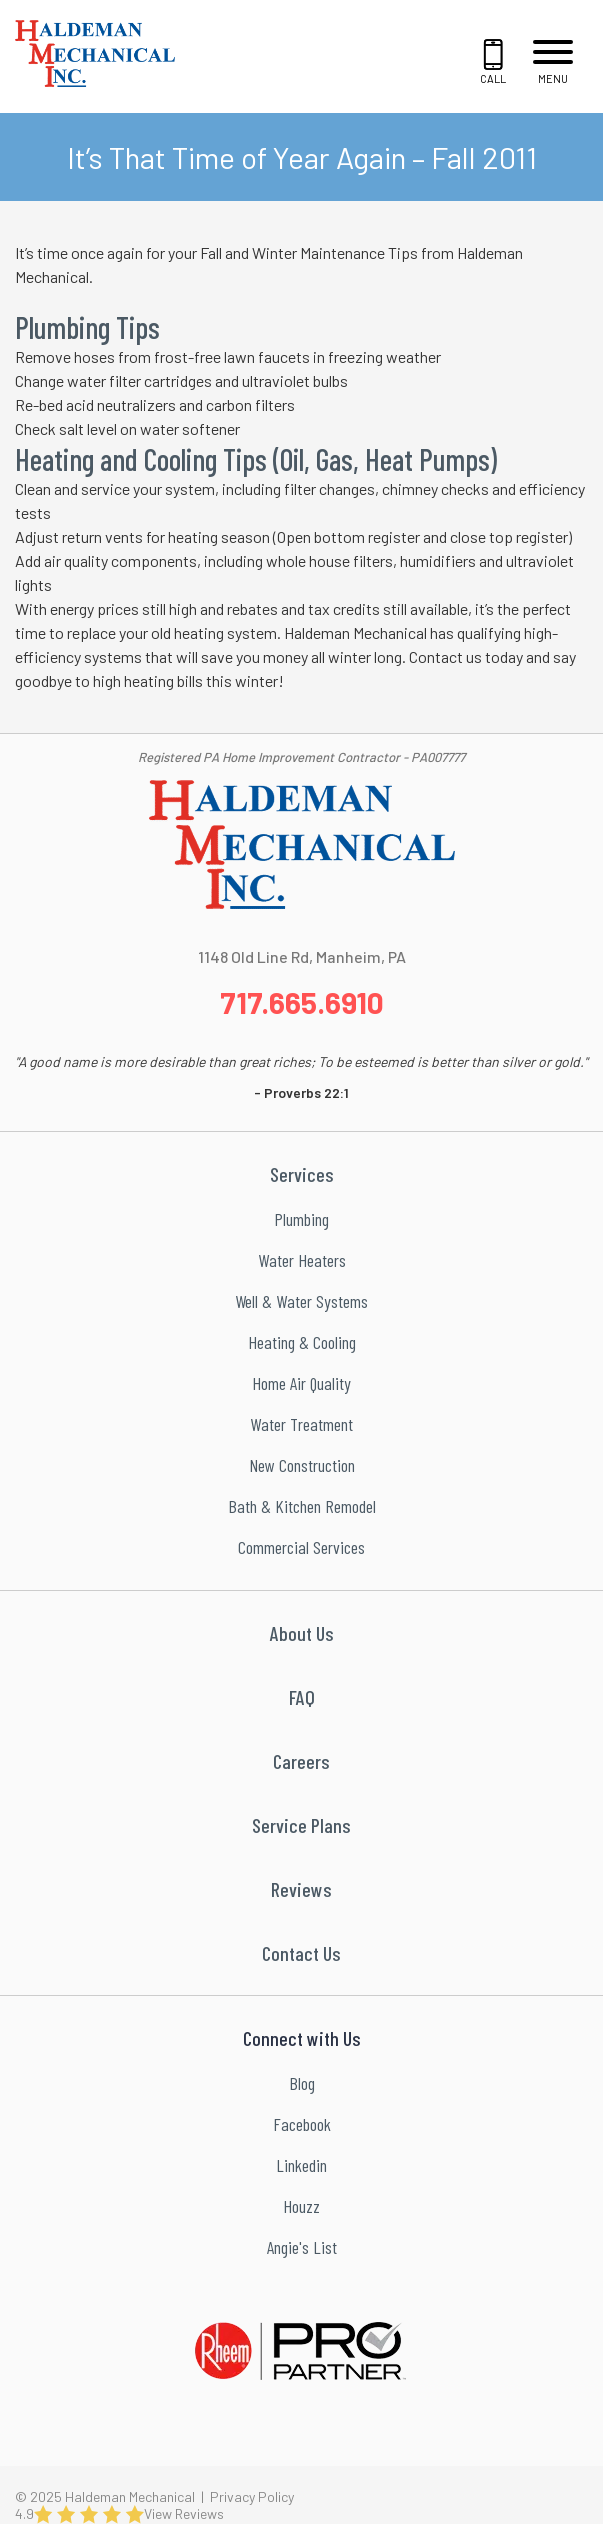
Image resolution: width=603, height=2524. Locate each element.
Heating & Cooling (302, 1342)
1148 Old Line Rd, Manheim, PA (302, 956)
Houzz (301, 2206)
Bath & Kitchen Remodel (302, 1506)
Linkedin (301, 2165)
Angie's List (302, 2247)
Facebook (302, 2124)
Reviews (301, 1889)
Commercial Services (301, 1547)
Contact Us (301, 1953)
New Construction (302, 1465)
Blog (302, 2083)
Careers (301, 1761)
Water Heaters (302, 1260)
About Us (302, 1633)
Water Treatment (301, 1424)
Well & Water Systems (301, 1301)
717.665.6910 (302, 1002)
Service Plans (301, 1825)
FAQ (302, 1697)
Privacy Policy (252, 2496)
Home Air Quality (301, 1383)
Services (302, 1174)
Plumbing (301, 1219)
